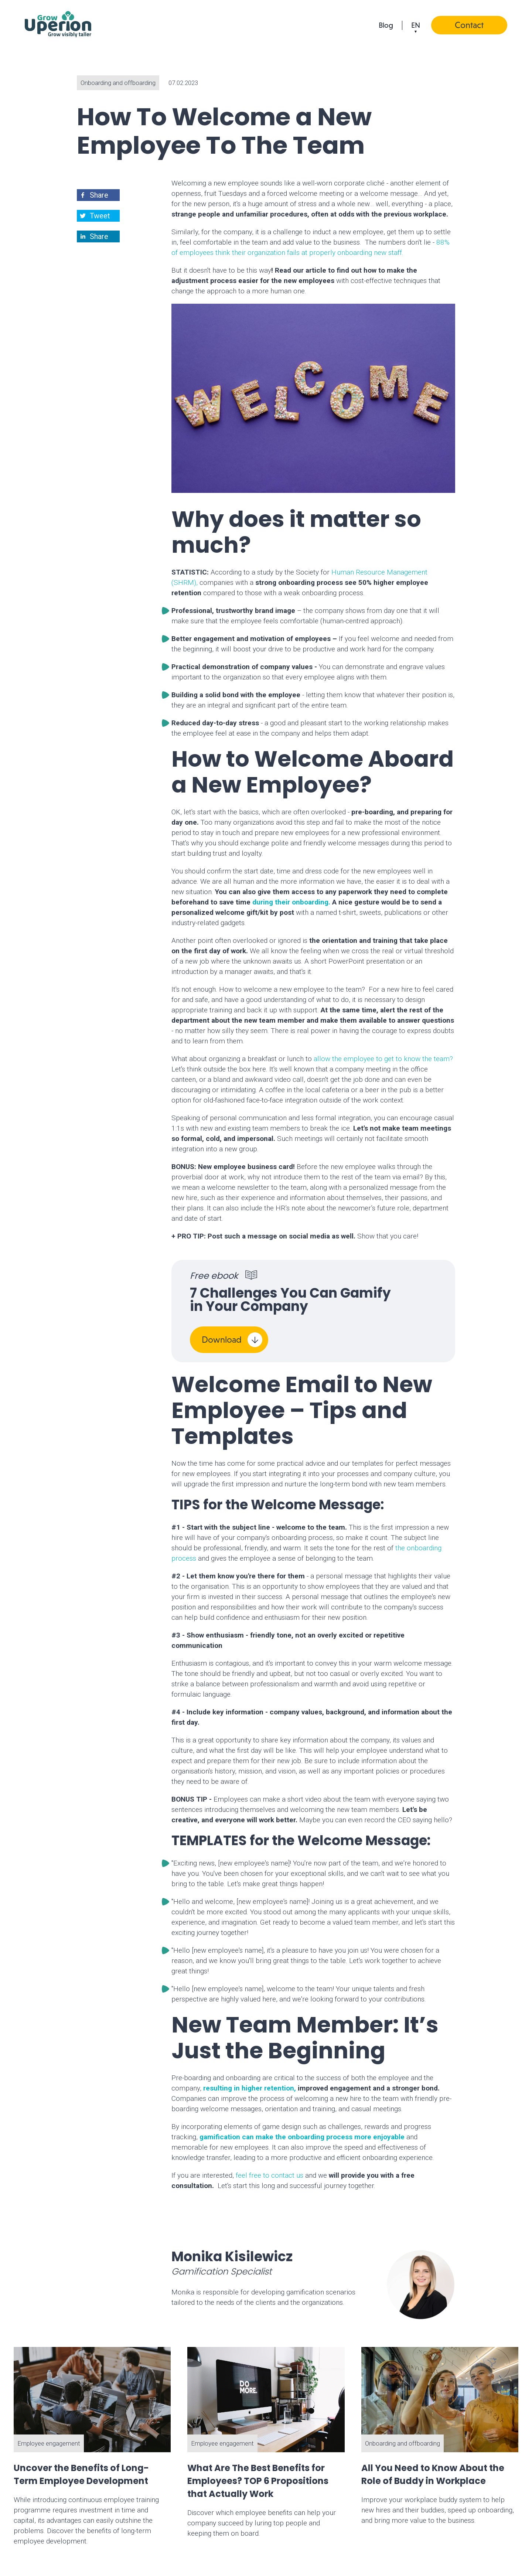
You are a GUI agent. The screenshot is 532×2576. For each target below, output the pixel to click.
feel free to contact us (269, 2175)
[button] (99, 195)
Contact (469, 25)
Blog (386, 25)
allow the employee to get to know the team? (383, 1058)
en (415, 25)
